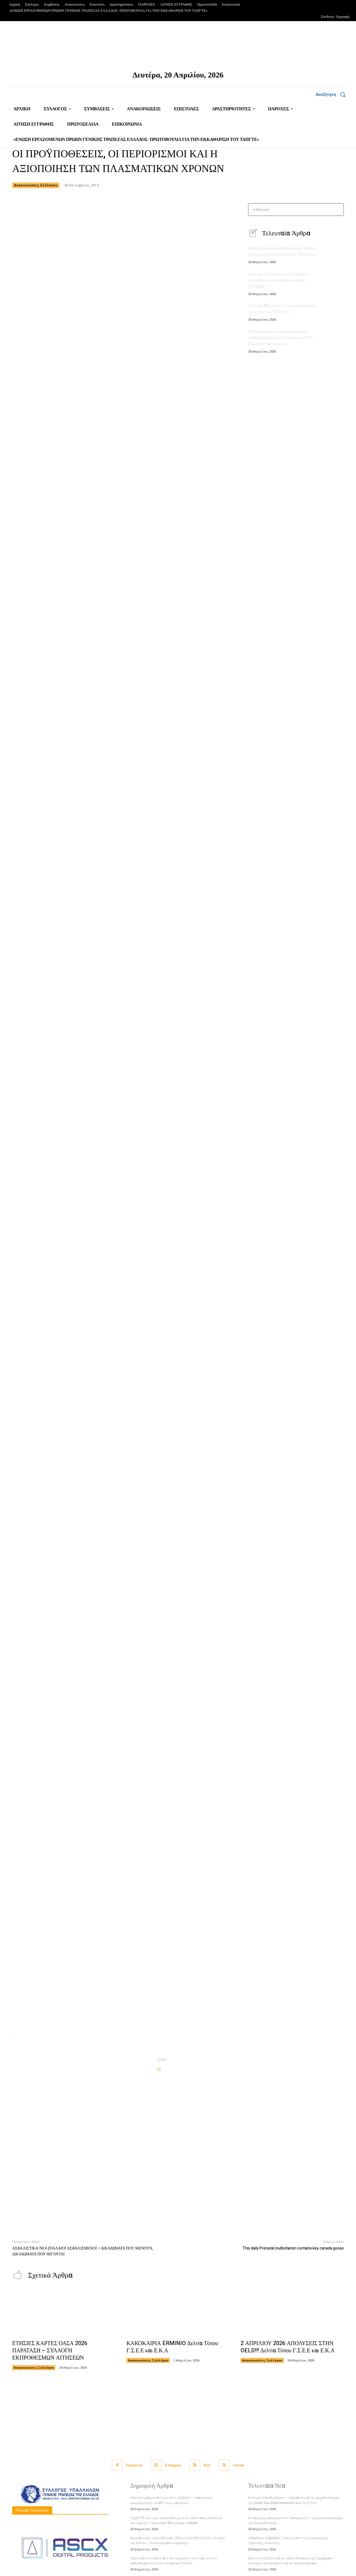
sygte (162, 2059)
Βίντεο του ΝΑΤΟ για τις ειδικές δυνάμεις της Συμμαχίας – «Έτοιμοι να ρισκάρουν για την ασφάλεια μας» (291, 2560)
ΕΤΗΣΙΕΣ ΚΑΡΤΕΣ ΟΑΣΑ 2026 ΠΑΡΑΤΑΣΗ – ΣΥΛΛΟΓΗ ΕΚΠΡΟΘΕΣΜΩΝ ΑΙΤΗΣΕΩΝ (49, 2351)
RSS (207, 2465)
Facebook (134, 2465)
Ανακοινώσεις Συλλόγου (35, 185)
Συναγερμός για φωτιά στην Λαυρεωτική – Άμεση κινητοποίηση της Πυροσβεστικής (295, 2520)
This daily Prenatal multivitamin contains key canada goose (293, 2248)
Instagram (173, 2465)
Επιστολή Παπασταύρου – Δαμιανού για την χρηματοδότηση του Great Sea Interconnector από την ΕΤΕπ (293, 2500)
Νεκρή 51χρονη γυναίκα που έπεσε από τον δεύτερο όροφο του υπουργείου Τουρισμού (282, 252)
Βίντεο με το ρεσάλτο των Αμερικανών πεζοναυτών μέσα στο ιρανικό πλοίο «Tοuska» (278, 280)
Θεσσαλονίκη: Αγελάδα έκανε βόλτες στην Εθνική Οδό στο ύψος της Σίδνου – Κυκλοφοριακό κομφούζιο (177, 2540)
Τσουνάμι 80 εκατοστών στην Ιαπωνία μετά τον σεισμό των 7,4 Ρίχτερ (282, 309)
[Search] (338, 209)
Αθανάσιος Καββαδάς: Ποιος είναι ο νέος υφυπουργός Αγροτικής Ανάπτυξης (288, 2540)
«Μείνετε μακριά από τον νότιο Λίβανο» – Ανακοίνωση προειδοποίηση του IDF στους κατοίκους (171, 2500)
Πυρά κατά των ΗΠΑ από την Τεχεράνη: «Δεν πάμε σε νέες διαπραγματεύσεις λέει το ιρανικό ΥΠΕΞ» (173, 2560)
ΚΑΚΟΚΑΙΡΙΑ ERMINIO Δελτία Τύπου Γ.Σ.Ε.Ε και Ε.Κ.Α (172, 2347)
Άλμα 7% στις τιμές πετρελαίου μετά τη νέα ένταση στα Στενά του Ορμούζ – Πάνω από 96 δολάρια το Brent (176, 2520)
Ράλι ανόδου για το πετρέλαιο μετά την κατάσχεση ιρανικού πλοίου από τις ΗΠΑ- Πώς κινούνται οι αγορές (281, 337)
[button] (332, 94)
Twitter (238, 2465)
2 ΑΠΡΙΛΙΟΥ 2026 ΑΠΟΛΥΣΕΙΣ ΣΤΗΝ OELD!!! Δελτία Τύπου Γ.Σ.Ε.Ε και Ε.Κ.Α (288, 2347)
